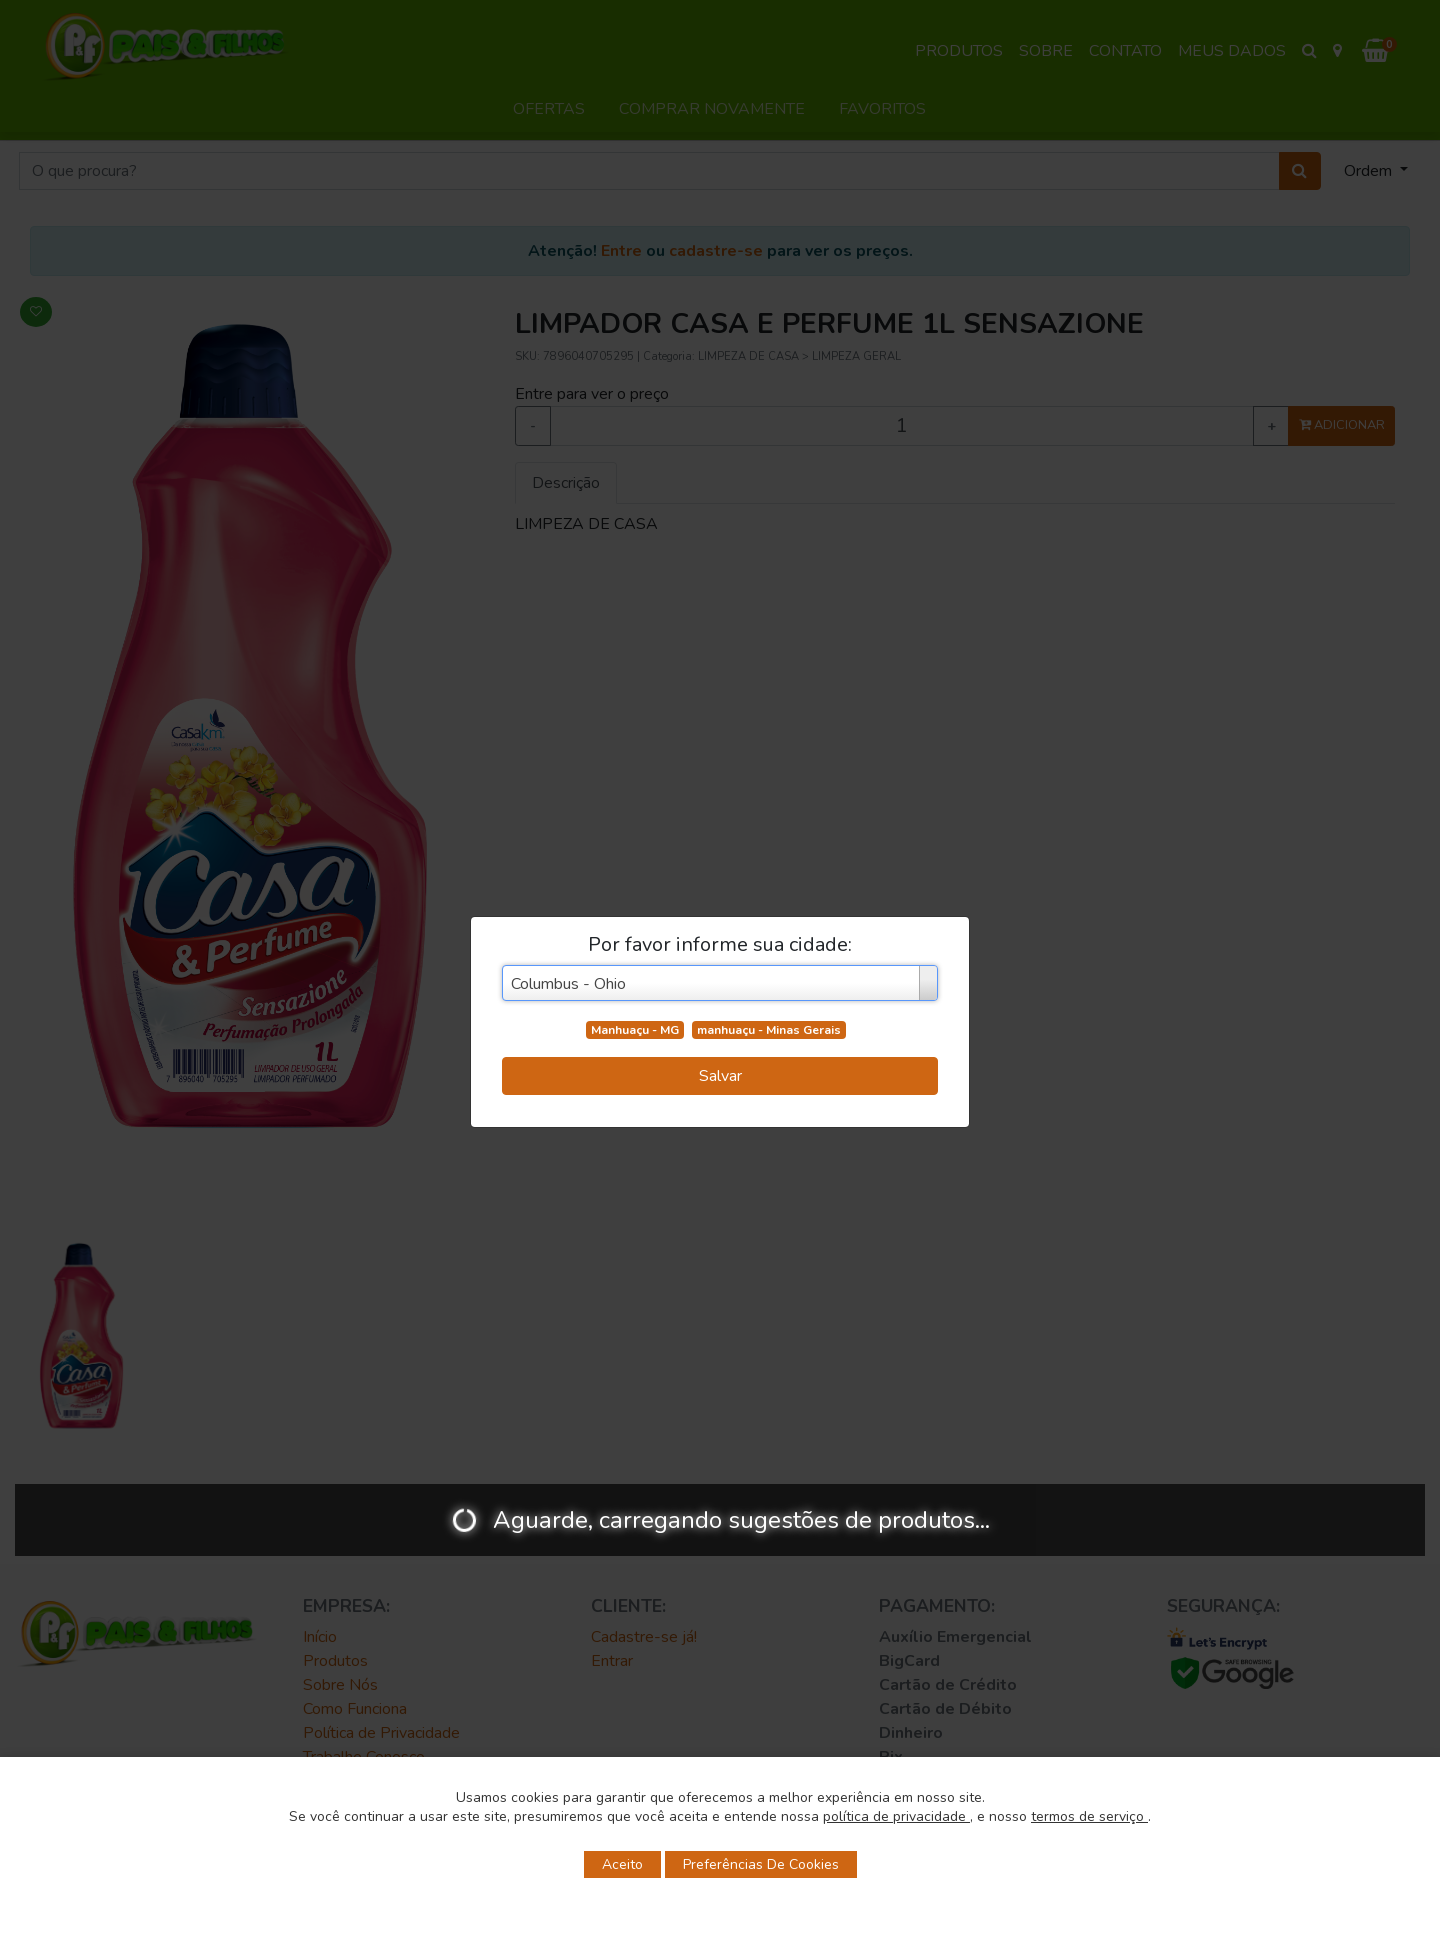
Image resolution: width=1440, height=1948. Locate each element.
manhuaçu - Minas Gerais (769, 1030)
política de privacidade (896, 1816)
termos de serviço (1089, 1816)
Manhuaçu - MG (635, 1030)
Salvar (720, 1076)
